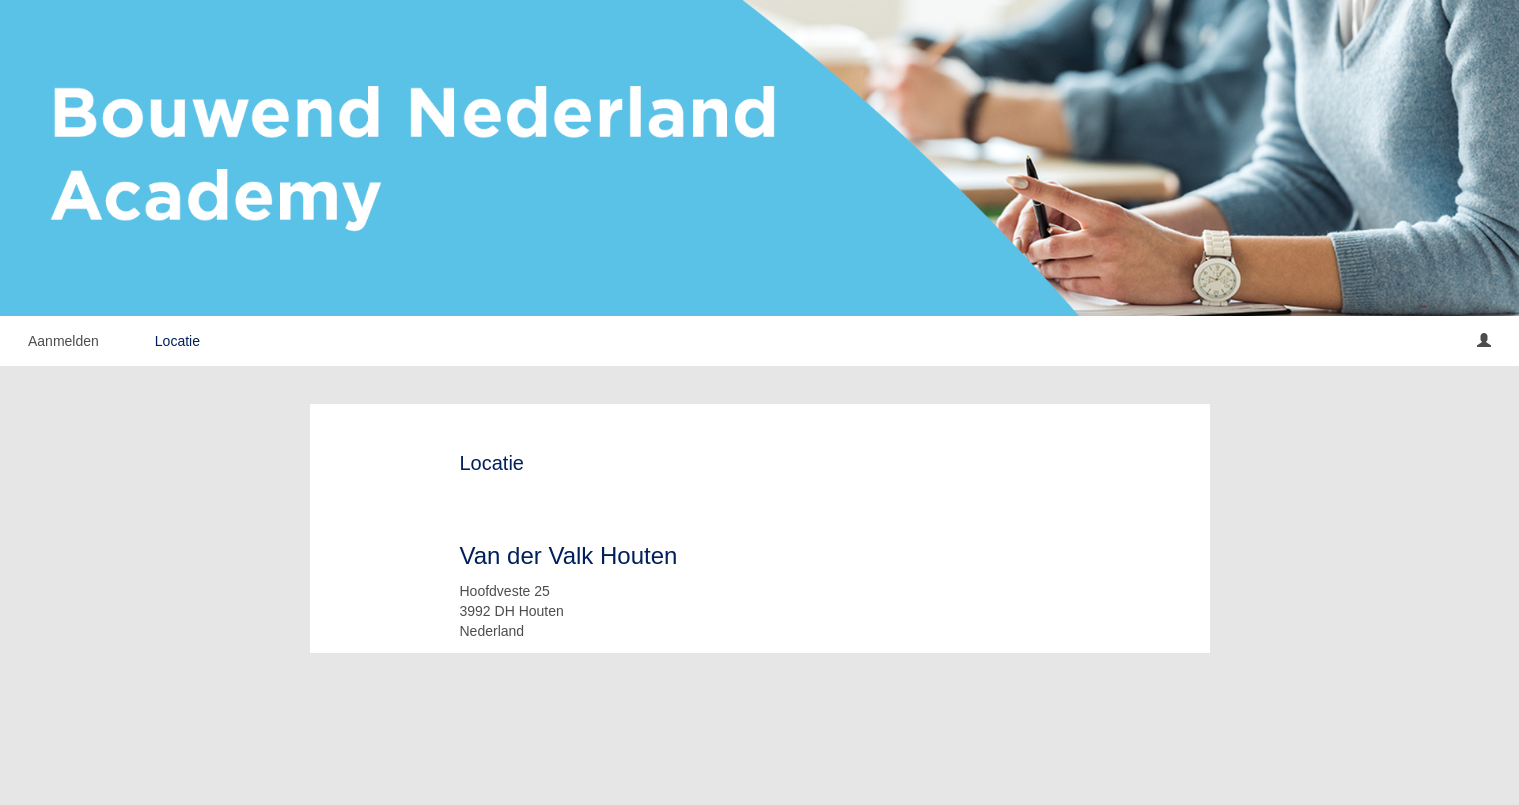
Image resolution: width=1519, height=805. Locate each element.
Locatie (177, 341)
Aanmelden (63, 341)
